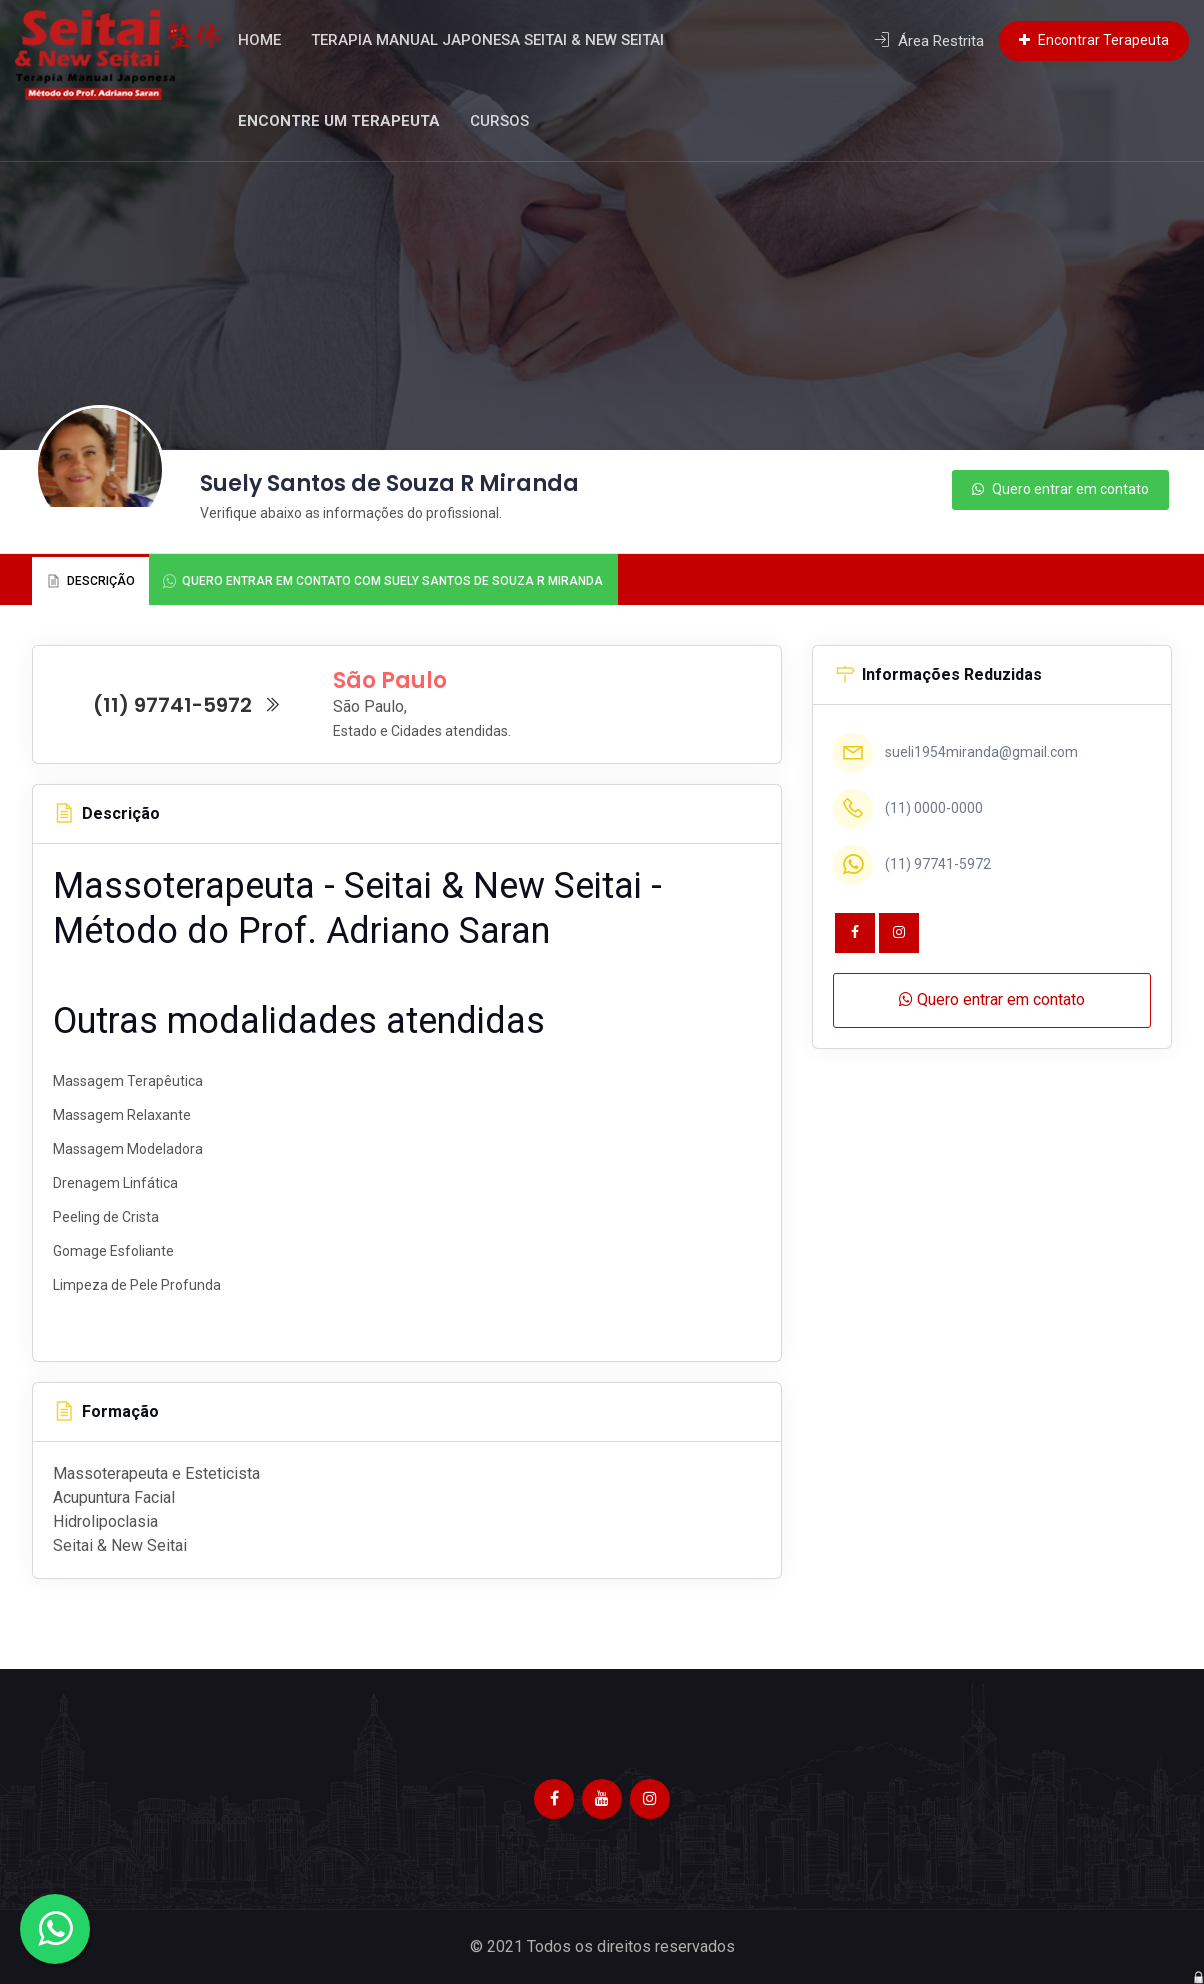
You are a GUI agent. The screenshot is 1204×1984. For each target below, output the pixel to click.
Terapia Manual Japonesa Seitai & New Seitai (509, 40)
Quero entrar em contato (1060, 489)
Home (281, 40)
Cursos (521, 121)
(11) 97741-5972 (187, 705)
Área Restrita (929, 41)
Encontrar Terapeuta (1094, 40)
